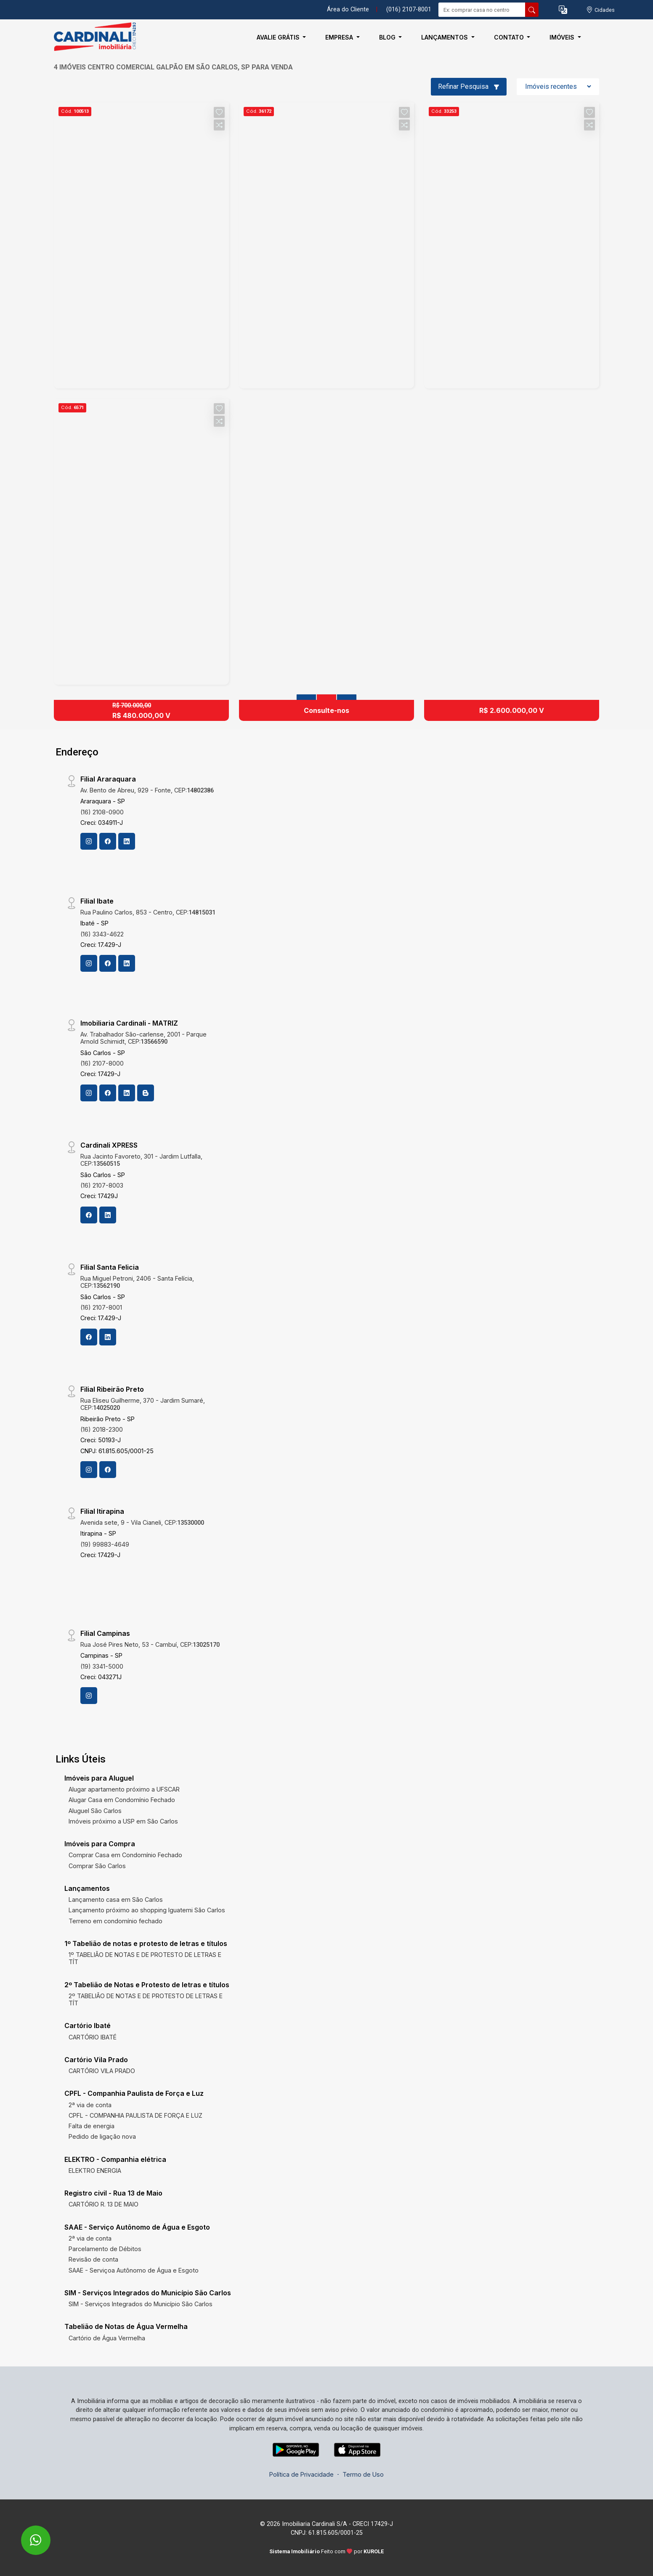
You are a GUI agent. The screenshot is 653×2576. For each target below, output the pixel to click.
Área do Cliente (348, 9)
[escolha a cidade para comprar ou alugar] (600, 10)
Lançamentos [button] (445, 37)
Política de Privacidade (301, 2474)
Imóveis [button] (562, 37)
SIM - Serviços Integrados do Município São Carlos (140, 2304)
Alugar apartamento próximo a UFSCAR (124, 1789)
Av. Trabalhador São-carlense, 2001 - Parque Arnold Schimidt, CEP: (143, 1038)
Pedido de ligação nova (102, 2136)
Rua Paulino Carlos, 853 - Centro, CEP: (147, 912)
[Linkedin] (126, 841)
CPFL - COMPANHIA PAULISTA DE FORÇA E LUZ (135, 2115)
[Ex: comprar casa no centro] (482, 10)
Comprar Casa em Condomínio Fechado (125, 1854)
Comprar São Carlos (97, 1865)
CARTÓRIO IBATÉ (93, 2037)
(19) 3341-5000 (101, 1666)
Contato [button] (510, 37)
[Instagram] (88, 841)
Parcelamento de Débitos (105, 2248)
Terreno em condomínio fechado (115, 1921)
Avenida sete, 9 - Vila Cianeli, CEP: (142, 1522)
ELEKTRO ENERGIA (95, 2170)
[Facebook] (107, 841)
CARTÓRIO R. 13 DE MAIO (103, 2204)
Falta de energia (91, 2125)
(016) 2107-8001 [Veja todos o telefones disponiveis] (408, 9)
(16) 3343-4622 (102, 934)
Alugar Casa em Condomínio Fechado (122, 1799)
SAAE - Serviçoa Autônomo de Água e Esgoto (134, 2270)
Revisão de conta (93, 2259)
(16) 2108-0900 (102, 812)
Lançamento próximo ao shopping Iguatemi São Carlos (147, 1910)
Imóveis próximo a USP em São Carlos (123, 1821)
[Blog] (145, 1093)
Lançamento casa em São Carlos (116, 1899)
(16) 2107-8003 (101, 1185)
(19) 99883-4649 (104, 1544)
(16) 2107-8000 (102, 1063)
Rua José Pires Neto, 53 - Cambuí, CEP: (150, 1644)
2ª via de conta (90, 2104)
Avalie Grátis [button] (279, 37)
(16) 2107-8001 (101, 1307)
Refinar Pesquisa (468, 86)
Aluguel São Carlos (95, 1810)
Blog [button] (388, 37)
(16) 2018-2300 (101, 1429)
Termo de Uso (363, 2474)
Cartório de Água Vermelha (107, 2338)
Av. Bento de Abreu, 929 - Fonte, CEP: (147, 790)
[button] (563, 10)
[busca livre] (532, 10)
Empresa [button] (340, 37)
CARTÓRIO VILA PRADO (102, 2070)
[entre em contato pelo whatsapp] (26, 2535)
